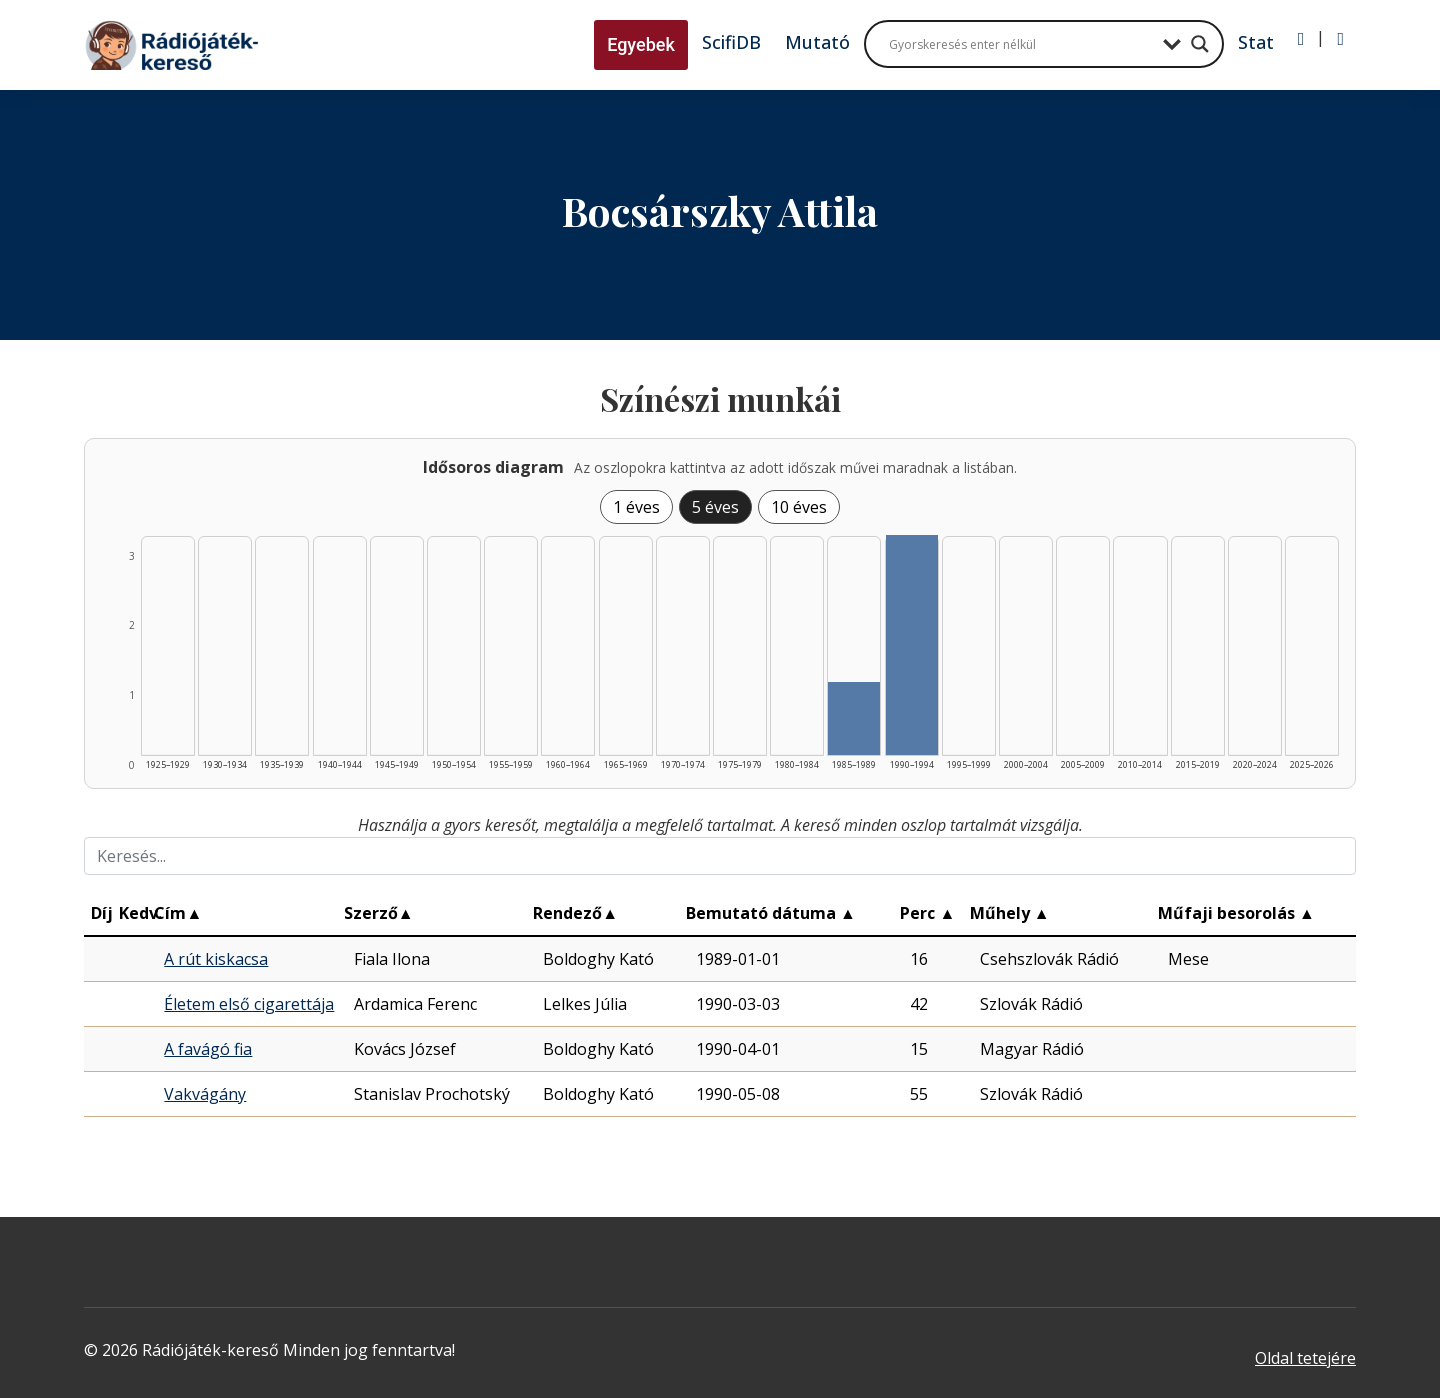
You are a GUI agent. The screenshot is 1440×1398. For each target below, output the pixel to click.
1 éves (636, 507)
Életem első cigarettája (249, 1004)
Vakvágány (205, 1094)
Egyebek (641, 44)
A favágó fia (208, 1049)
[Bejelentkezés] (1301, 39)
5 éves (715, 507)
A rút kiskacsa (216, 959)
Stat (1256, 42)
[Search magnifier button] (1200, 44)
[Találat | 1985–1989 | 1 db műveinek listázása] (854, 718)
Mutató (817, 42)
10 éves (799, 507)
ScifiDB (731, 42)
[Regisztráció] (1340, 39)
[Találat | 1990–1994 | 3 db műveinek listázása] (912, 645)
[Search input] (1021, 44)
